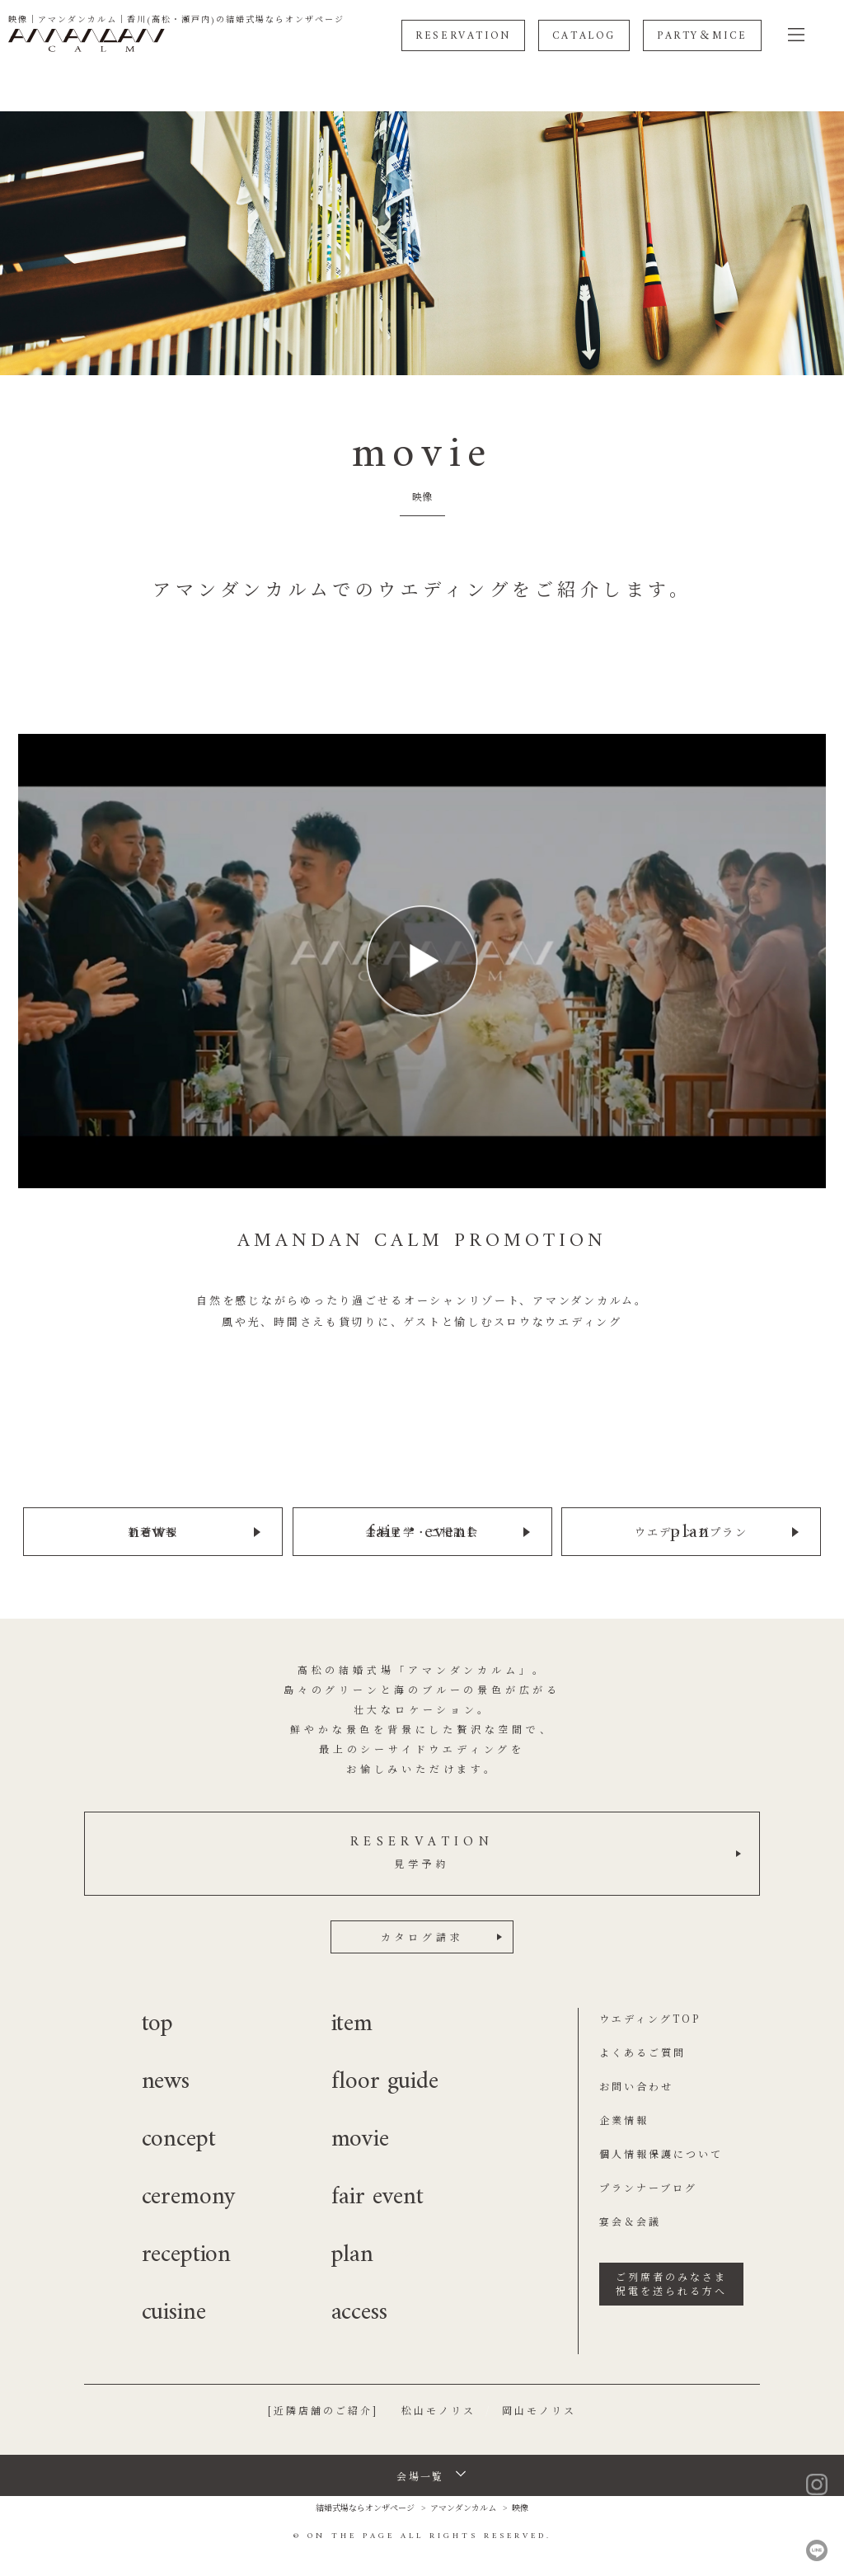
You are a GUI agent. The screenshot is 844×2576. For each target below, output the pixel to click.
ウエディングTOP (650, 2017)
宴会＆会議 (630, 2220)
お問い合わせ (636, 2085)
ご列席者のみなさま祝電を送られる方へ (671, 2282)
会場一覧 (420, 2475)
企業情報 (624, 2119)
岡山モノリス (539, 2409)
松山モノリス (438, 2409)
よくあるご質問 (642, 2051)
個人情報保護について (661, 2153)
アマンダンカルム (463, 2506)
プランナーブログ (648, 2186)
